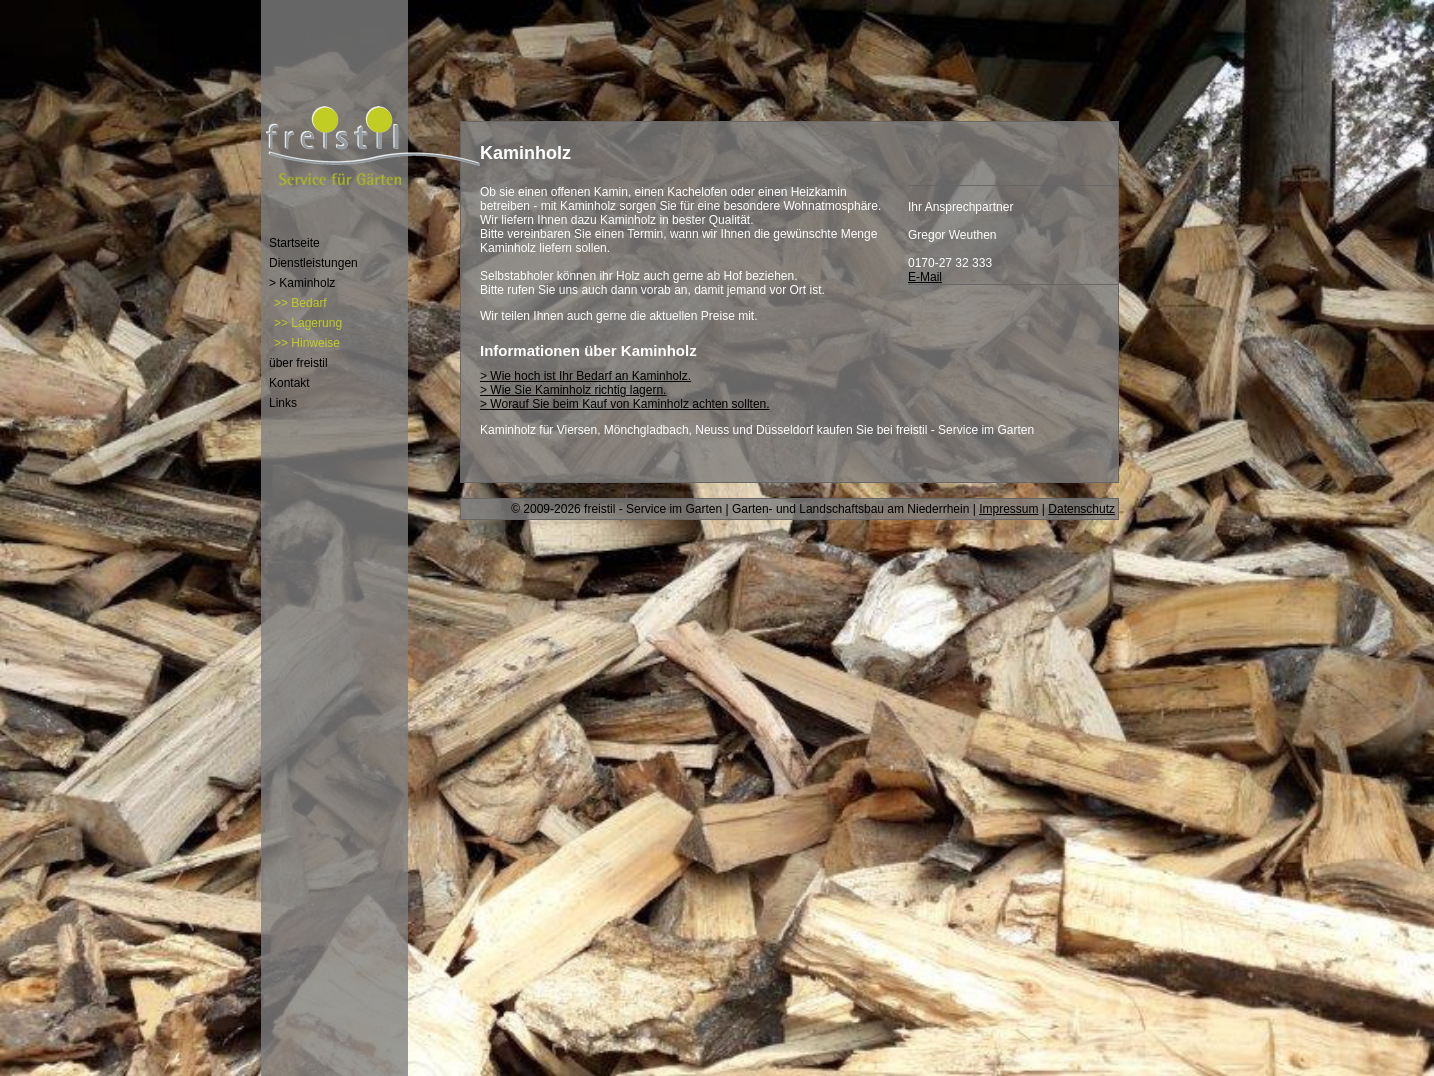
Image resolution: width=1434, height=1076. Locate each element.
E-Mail (925, 277)
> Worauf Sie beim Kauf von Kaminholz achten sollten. (625, 404)
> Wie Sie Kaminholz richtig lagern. (573, 390)
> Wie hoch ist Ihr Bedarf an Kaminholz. (585, 376)
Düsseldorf (784, 430)
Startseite (294, 243)
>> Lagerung (308, 323)
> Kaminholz (302, 283)
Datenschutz (1081, 509)
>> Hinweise (307, 343)
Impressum (1008, 509)
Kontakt (289, 383)
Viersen (577, 430)
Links (283, 403)
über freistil (298, 363)
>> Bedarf (300, 303)
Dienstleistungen (313, 263)
